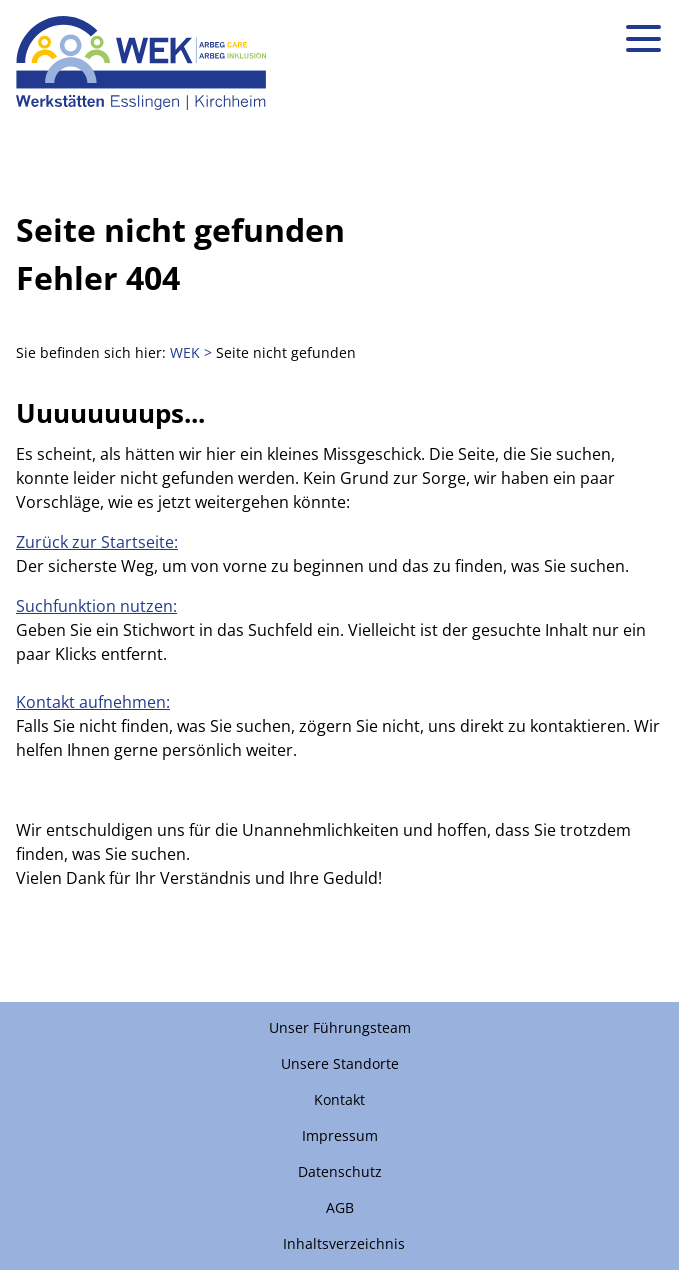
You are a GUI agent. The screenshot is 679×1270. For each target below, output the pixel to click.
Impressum (340, 1135)
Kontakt (339, 1099)
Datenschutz (340, 1171)
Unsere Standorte (340, 1063)
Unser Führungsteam (340, 1027)
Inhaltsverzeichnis (344, 1243)
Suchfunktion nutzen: (96, 606)
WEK (185, 352)
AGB (340, 1207)
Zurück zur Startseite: (97, 542)
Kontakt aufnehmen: (93, 702)
